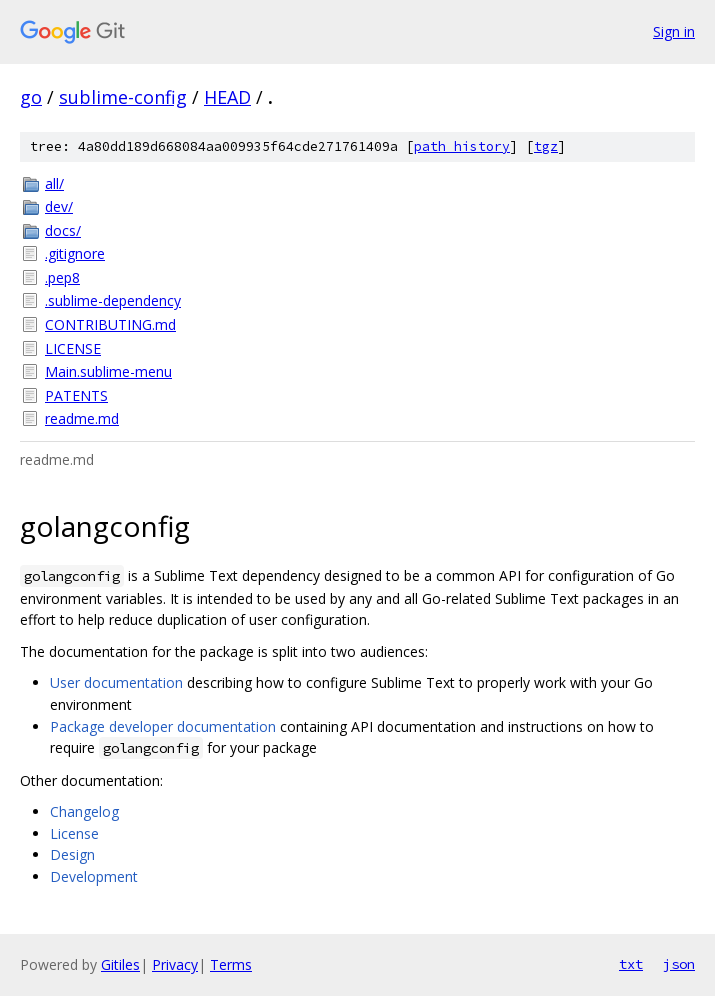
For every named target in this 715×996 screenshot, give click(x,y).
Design (72, 854)
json (679, 964)
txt (631, 964)
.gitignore (75, 253)
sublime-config (123, 97)
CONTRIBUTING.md (110, 324)
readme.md (82, 418)
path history (462, 146)
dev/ (59, 206)
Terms (231, 964)
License (74, 833)
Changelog (84, 811)
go (31, 97)
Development (94, 876)
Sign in (674, 31)
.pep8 (62, 277)
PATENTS (76, 395)
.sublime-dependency (113, 300)
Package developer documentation (163, 726)
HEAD (227, 97)
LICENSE (73, 348)
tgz (546, 146)
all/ (54, 183)
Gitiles (120, 964)
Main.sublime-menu (108, 371)
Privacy (175, 964)
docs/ (63, 230)
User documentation (116, 682)
